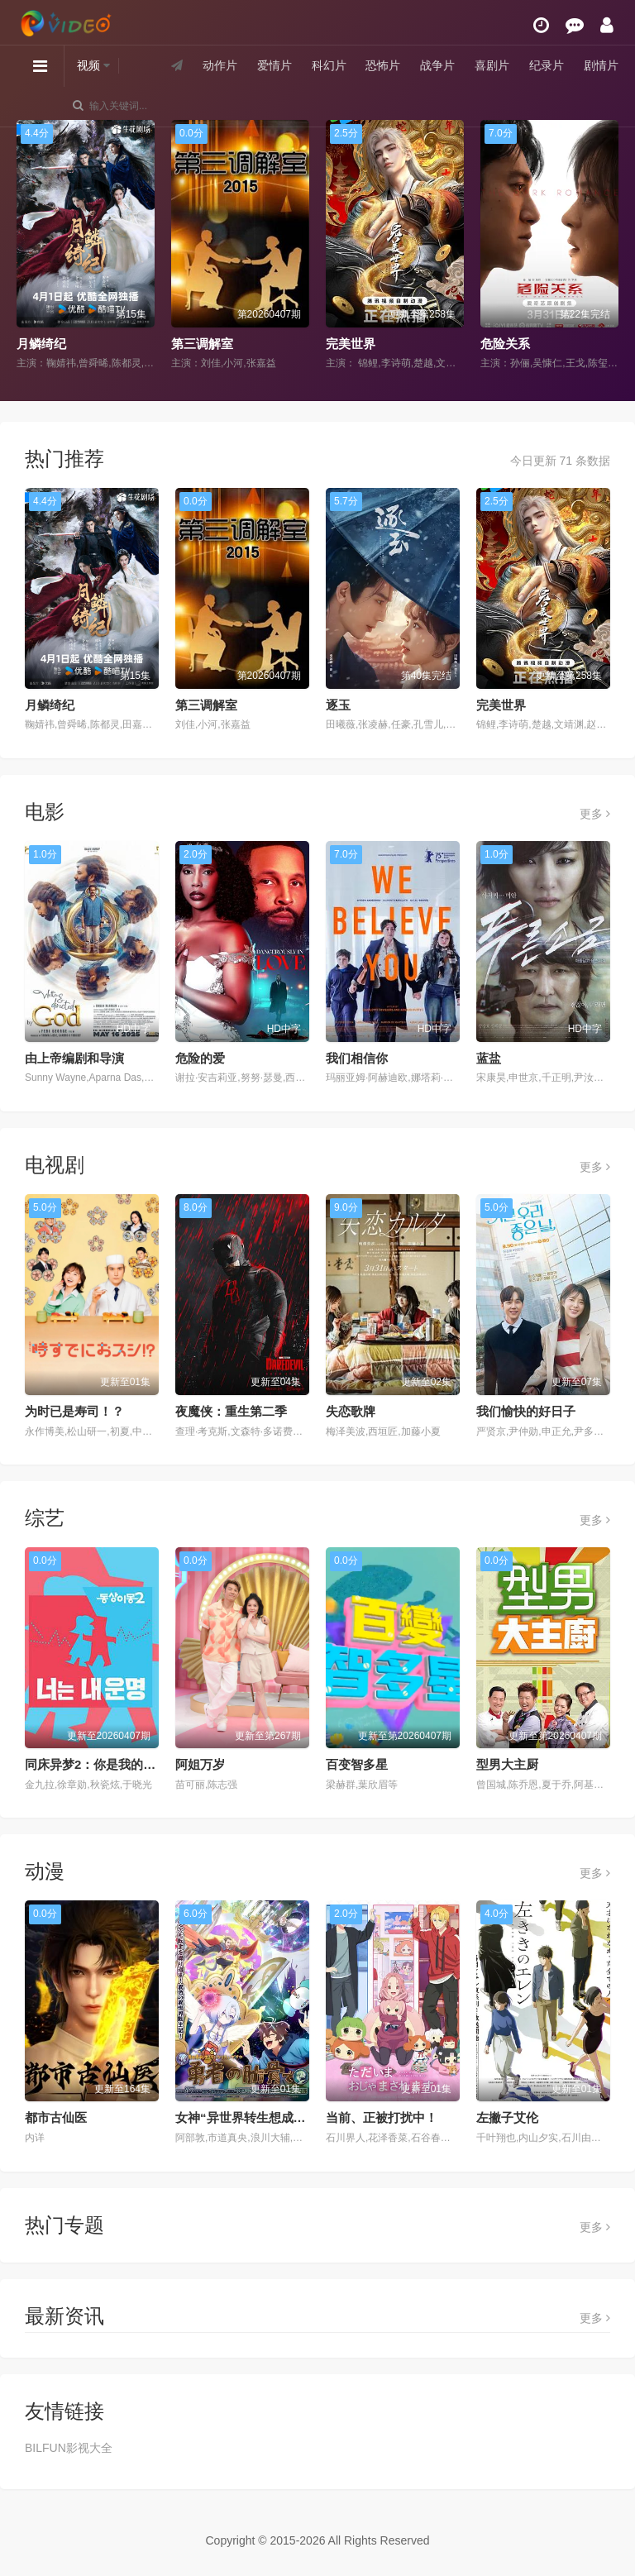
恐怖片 (382, 65)
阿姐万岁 (200, 1764)
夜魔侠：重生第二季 (231, 1411)
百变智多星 (357, 1764)
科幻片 (329, 65)
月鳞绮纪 (41, 344)
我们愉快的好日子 (525, 1411)
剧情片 (601, 65)
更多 (595, 813)
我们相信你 (357, 1058)
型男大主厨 (507, 1764)
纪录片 (546, 65)
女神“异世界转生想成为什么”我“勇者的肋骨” (299, 2117)
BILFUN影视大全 (68, 2447)
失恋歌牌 (350, 1411)
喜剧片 (492, 65)
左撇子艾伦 (507, 2117)
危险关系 (505, 344)
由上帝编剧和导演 (74, 1058)
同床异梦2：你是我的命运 (96, 1764)
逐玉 (338, 705)
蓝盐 (488, 1058)
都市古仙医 (56, 2117)
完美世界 (350, 344)
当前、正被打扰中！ (381, 2117)
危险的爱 (200, 1058)
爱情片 (274, 65)
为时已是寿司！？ (74, 1411)
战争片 (437, 65)
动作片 (220, 65)
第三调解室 (202, 344)
